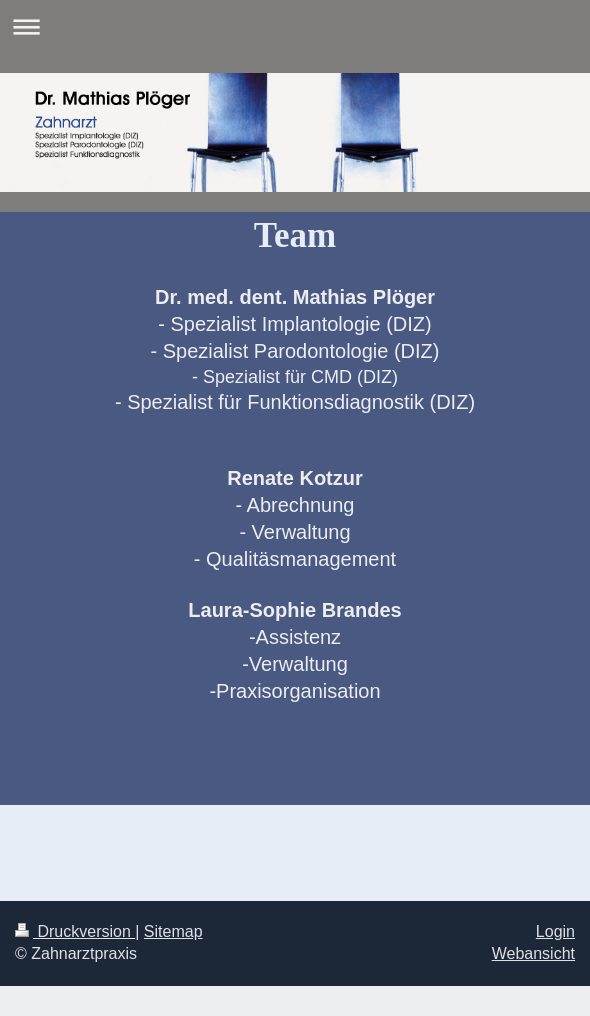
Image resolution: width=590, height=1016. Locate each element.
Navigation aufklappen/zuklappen (295, 26)
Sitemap (173, 931)
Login (555, 931)
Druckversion (75, 931)
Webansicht (533, 953)
